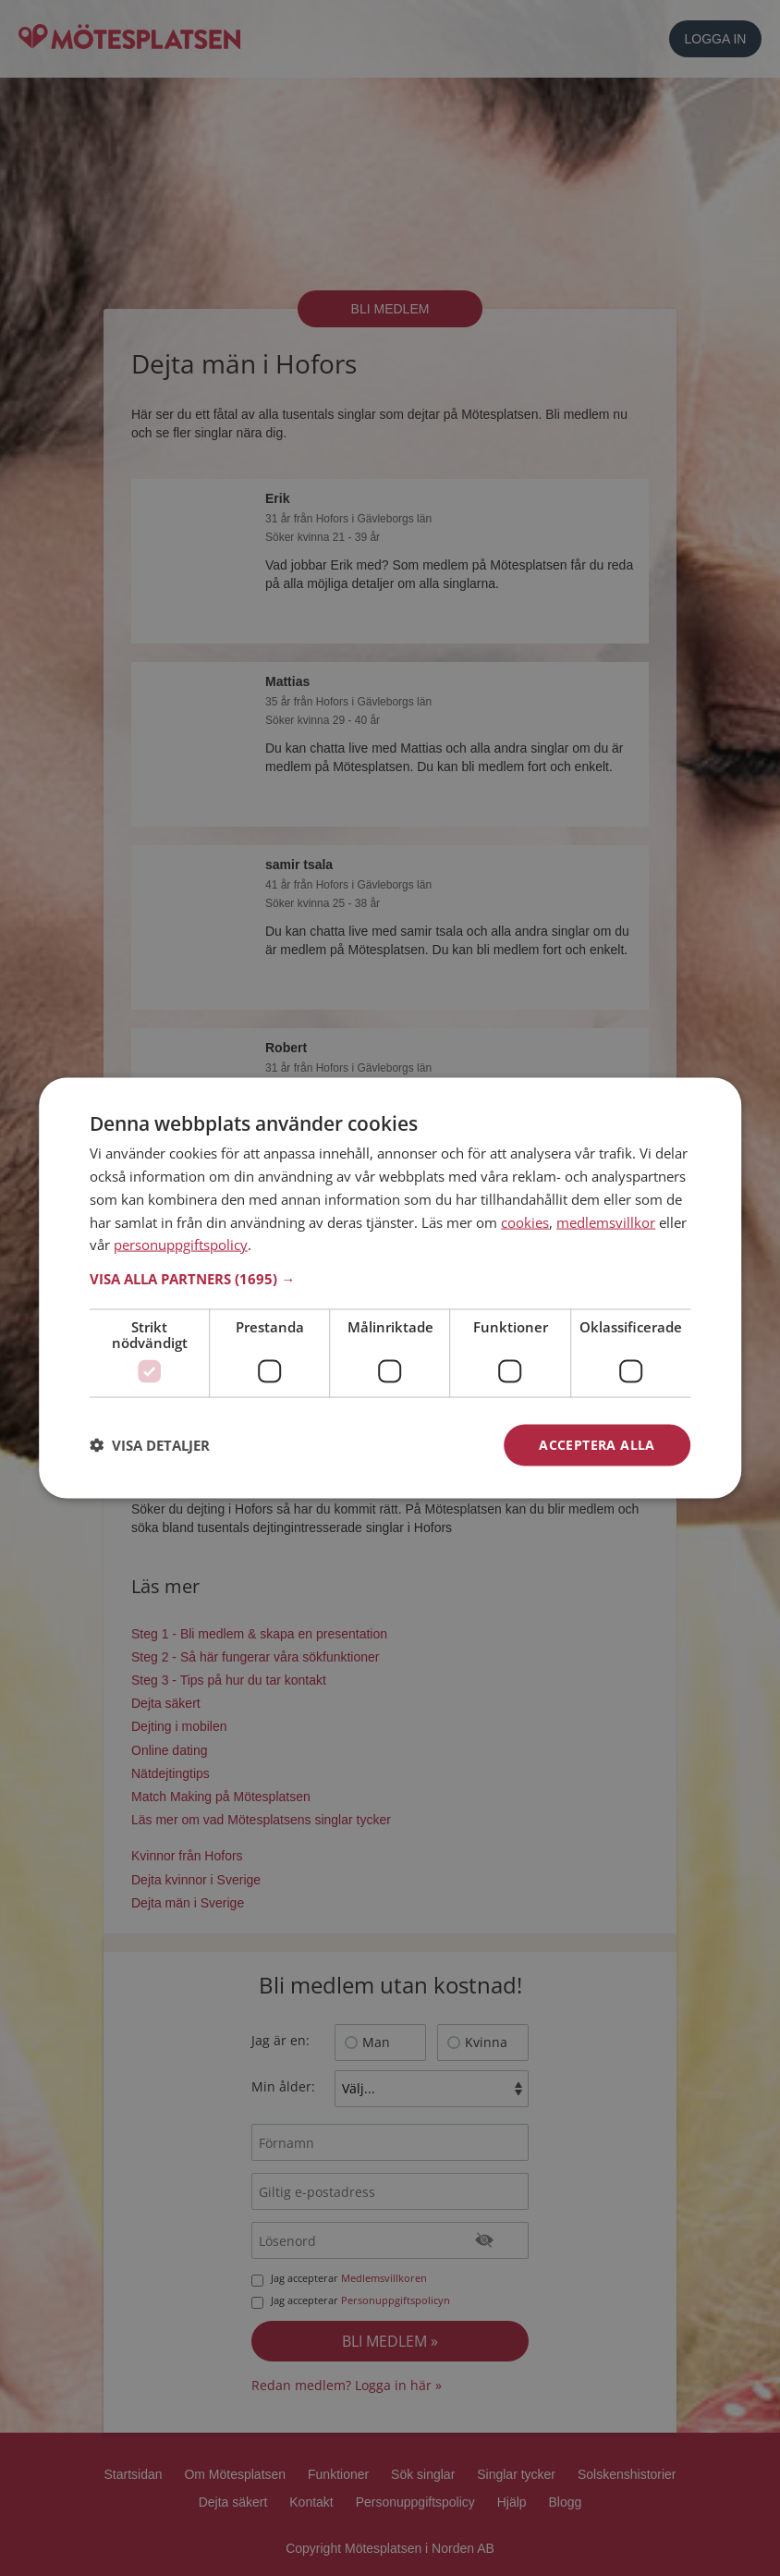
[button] (390, 1278)
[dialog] (390, 1288)
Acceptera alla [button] (597, 1445)
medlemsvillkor (605, 1221)
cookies (525, 1221)
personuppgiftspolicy (181, 1244)
